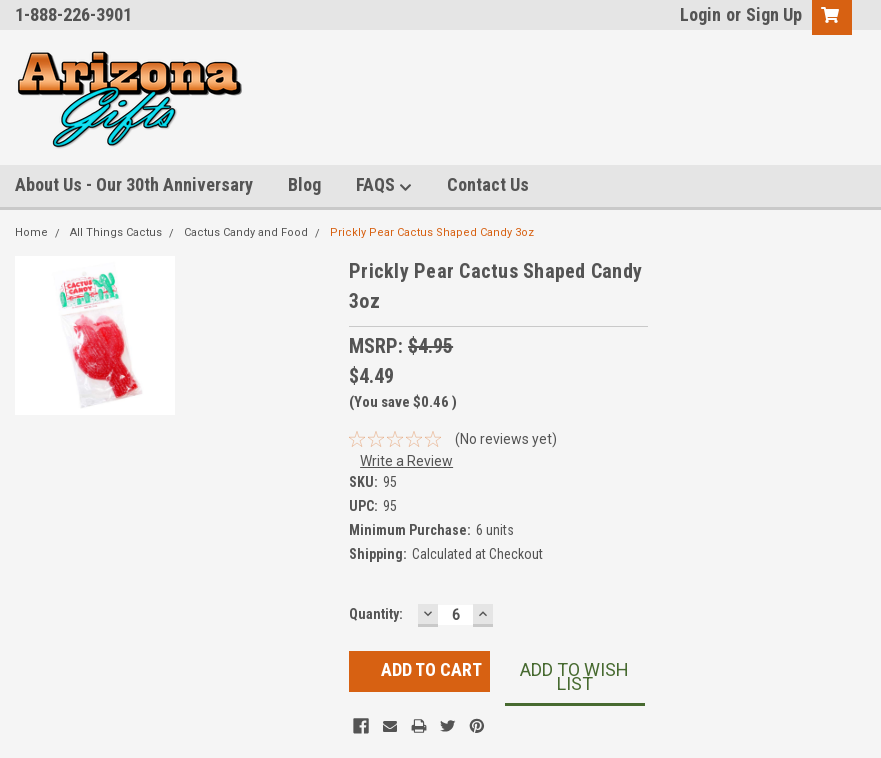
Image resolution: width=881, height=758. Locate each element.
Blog (304, 184)
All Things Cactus (116, 232)
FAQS (384, 185)
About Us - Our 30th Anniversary (134, 184)
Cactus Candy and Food (246, 232)
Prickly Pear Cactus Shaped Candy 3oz (432, 232)
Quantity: (376, 614)
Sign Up (774, 14)
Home (31, 232)
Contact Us (488, 184)
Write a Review (406, 461)
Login (700, 14)
